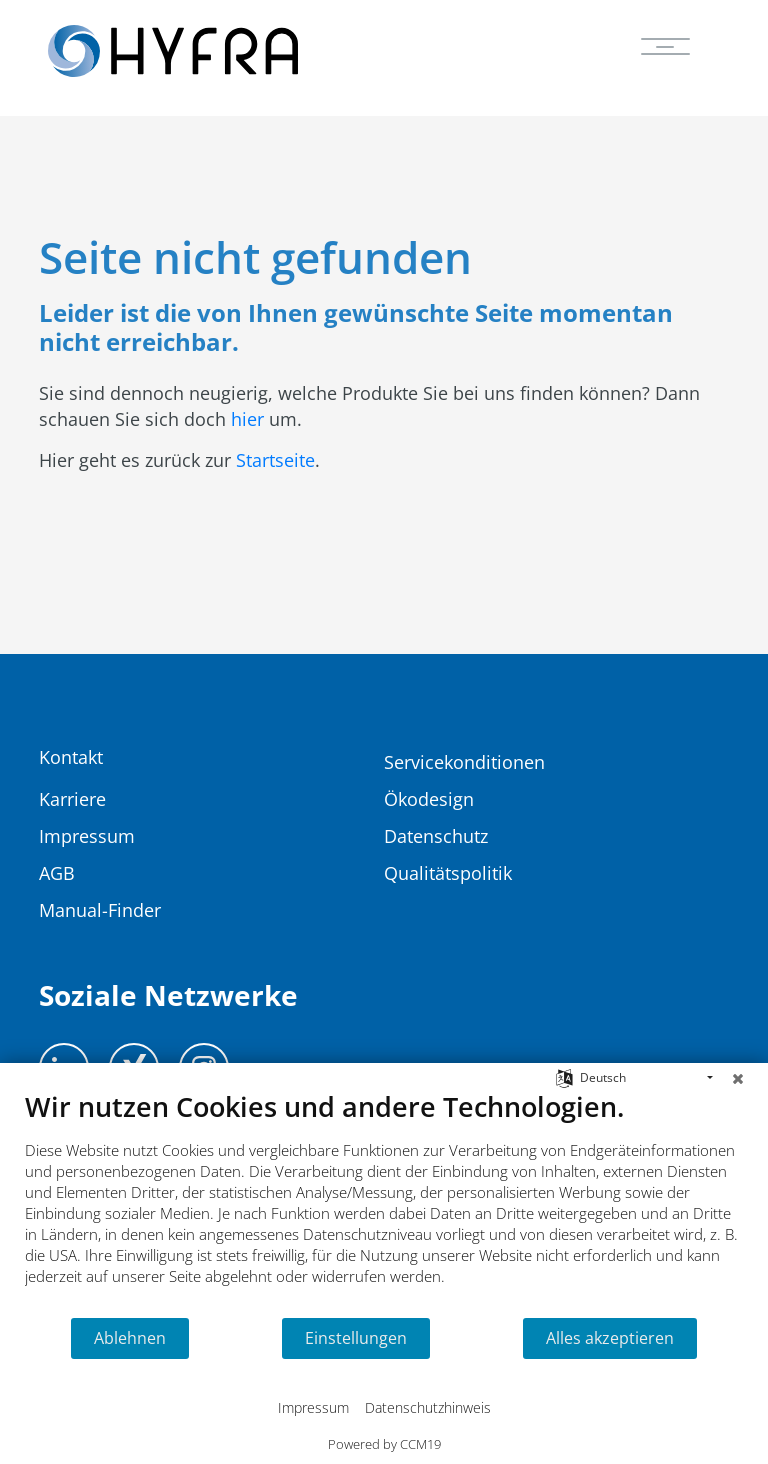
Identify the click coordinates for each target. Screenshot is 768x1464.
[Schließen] (738, 1078)
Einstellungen (356, 1338)
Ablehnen (130, 1338)
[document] (384, 1203)
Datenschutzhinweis (428, 1407)
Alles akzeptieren (610, 1338)
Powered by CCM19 (384, 1444)
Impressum (313, 1407)
